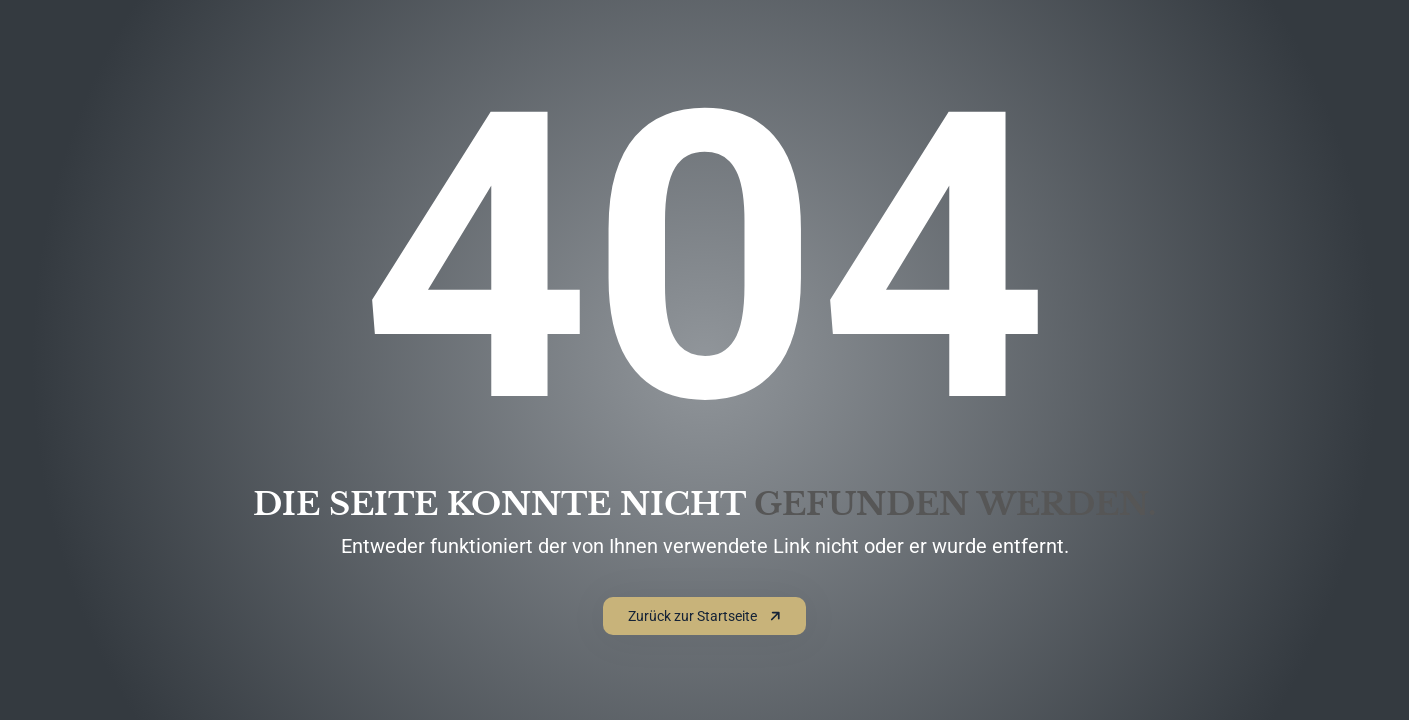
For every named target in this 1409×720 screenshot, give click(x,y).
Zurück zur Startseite (704, 616)
